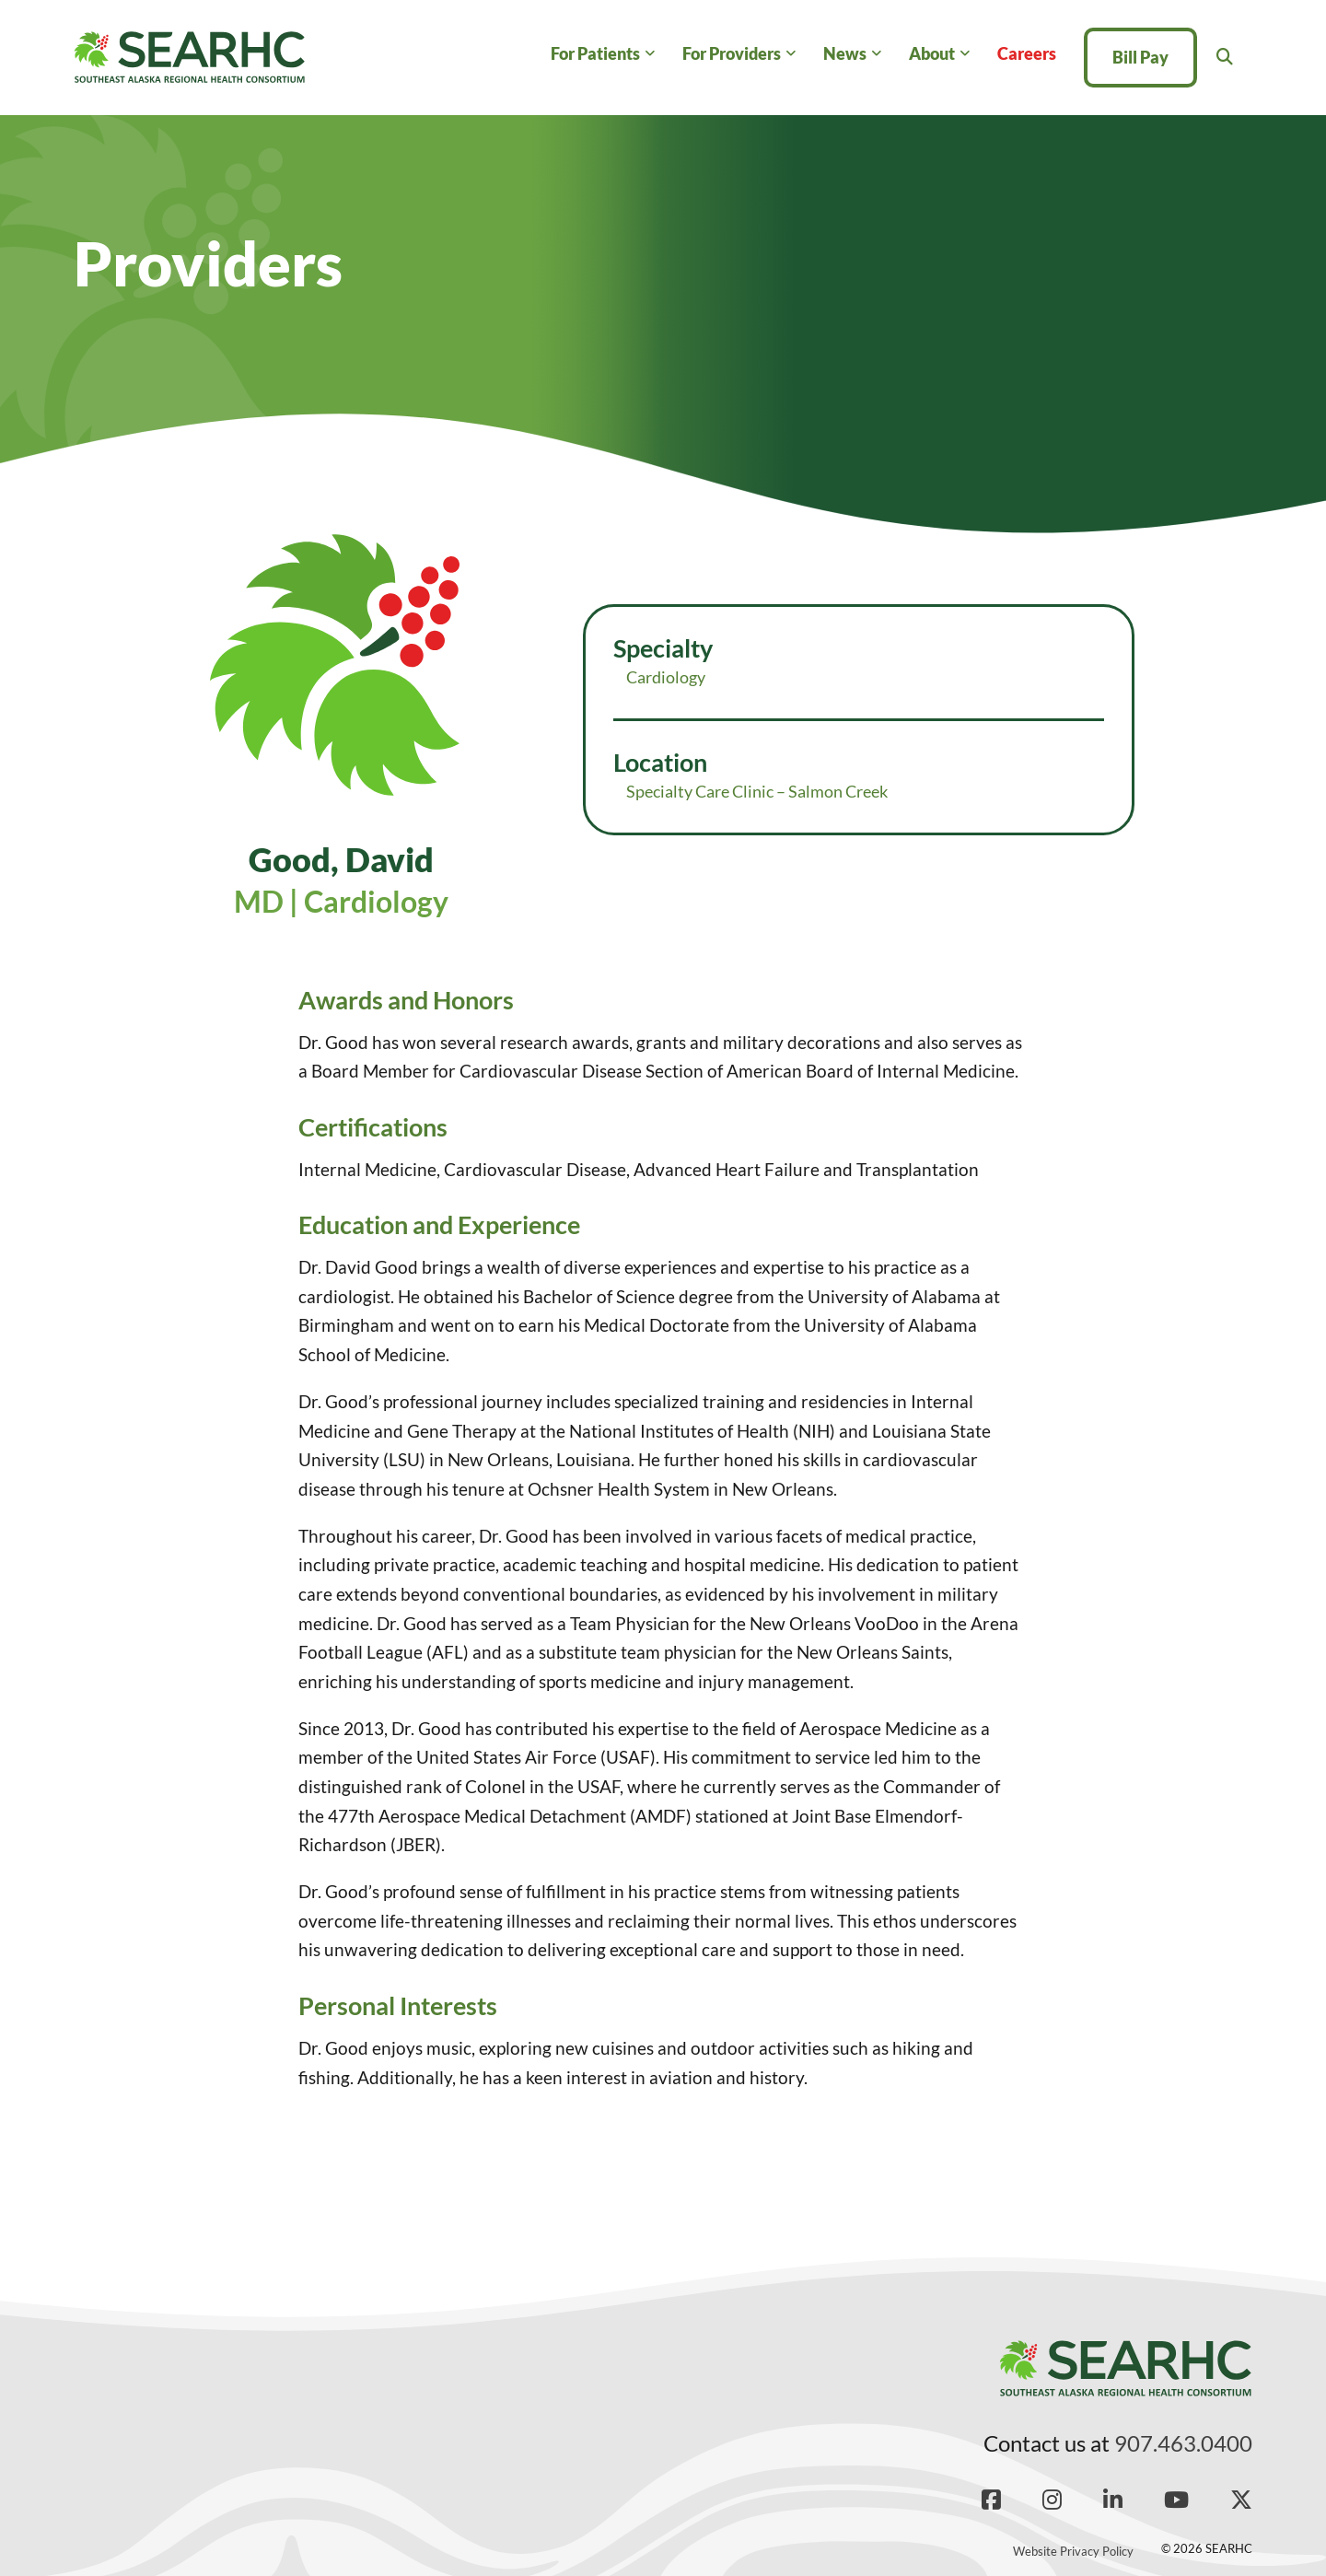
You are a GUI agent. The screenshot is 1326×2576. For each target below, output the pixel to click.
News (845, 53)
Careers (1026, 53)
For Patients (595, 53)
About (932, 53)
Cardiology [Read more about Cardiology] (665, 677)
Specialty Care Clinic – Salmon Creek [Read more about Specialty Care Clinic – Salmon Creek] (757, 791)
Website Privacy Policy (1073, 2551)
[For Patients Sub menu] (650, 54)
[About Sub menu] (965, 54)
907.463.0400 (1183, 2443)
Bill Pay (1140, 57)
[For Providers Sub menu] (790, 54)
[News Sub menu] (876, 54)
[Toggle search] (1224, 57)
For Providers (731, 53)
